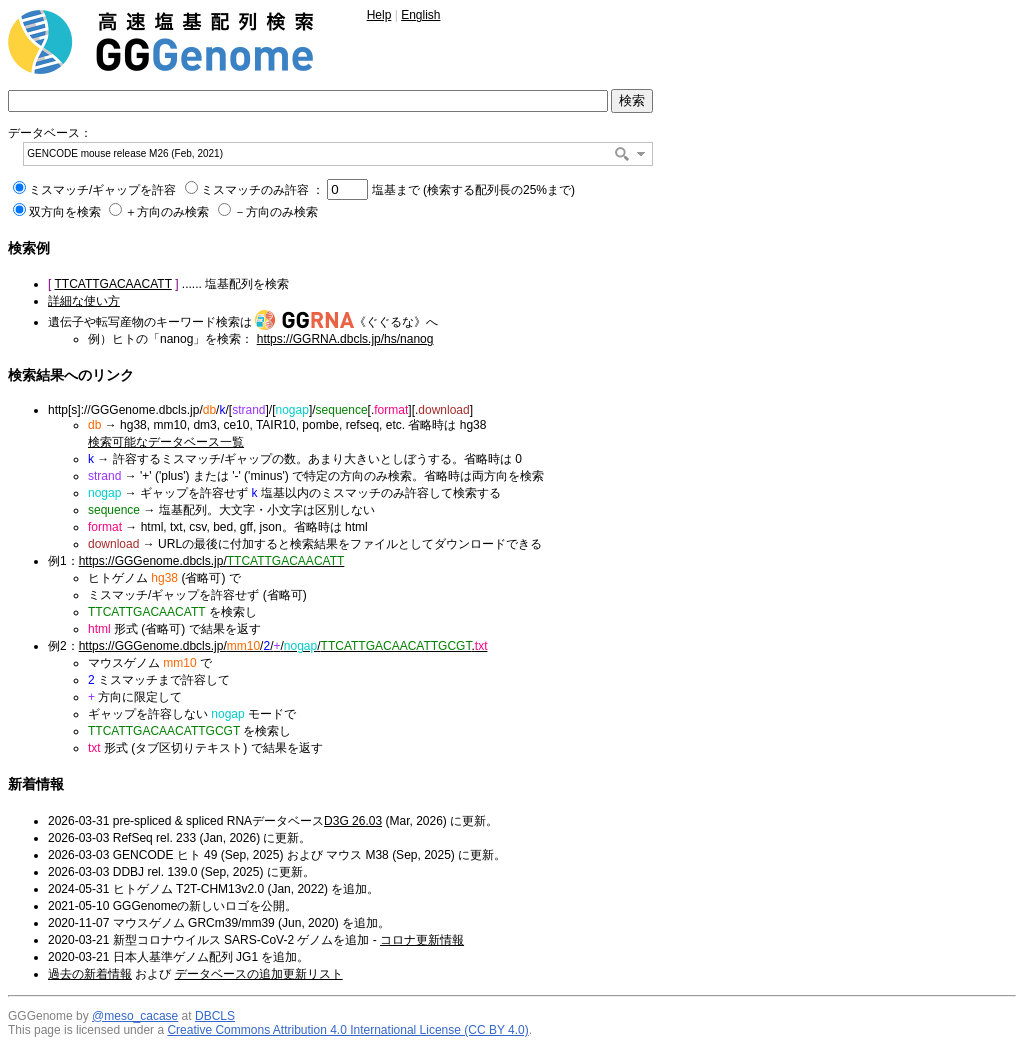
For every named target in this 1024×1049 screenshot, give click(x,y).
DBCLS (215, 1016)
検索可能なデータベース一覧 (166, 442)
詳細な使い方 (84, 301)
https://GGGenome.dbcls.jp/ (212, 561)
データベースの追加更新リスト (259, 974)
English (420, 15)
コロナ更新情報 (422, 940)
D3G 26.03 (353, 821)
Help (379, 15)
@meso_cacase (135, 1016)
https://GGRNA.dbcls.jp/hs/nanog (345, 339)
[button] (641, 154)
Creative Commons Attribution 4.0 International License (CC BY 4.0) (347, 1030)
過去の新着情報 (90, 974)
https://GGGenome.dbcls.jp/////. (283, 646)
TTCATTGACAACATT (112, 284)
